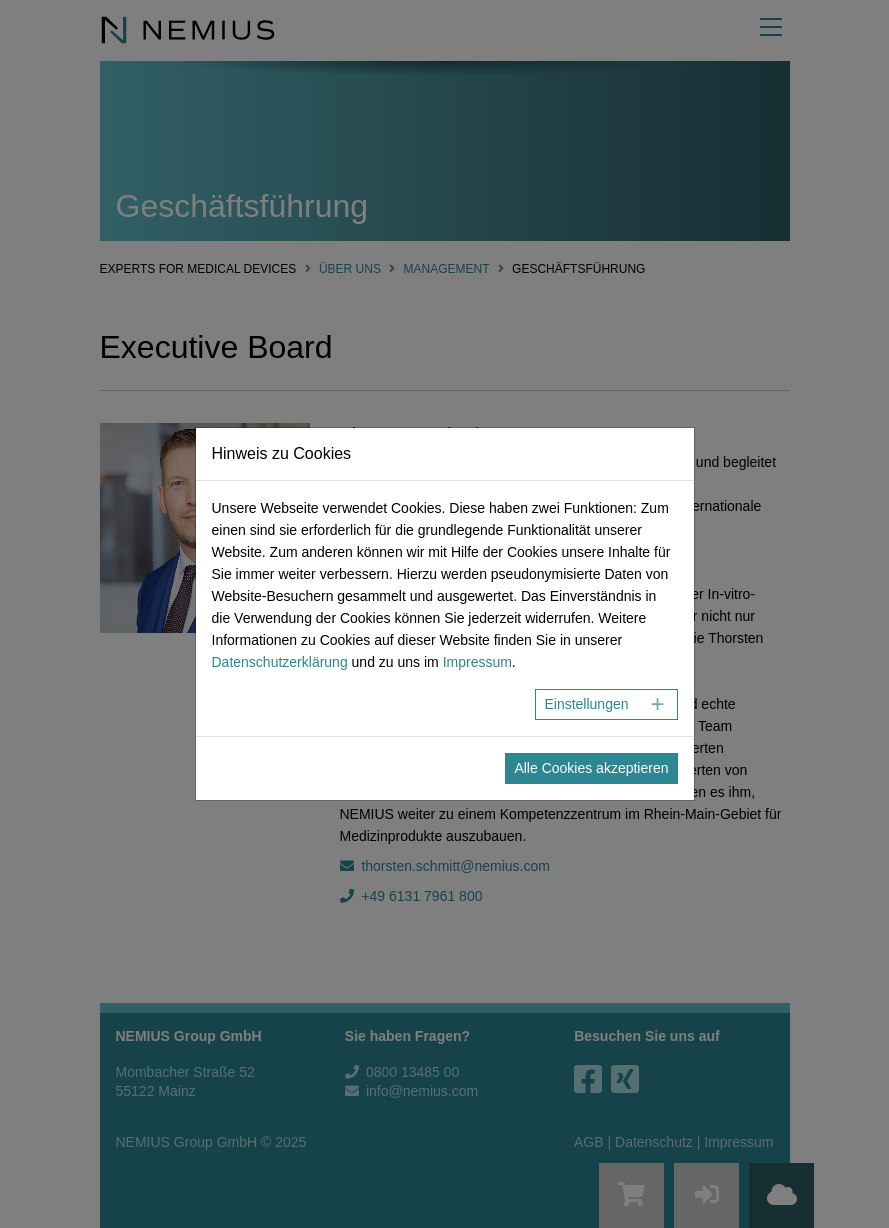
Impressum (477, 662)
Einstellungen (586, 704)
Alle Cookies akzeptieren (591, 768)
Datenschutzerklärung (280, 662)
